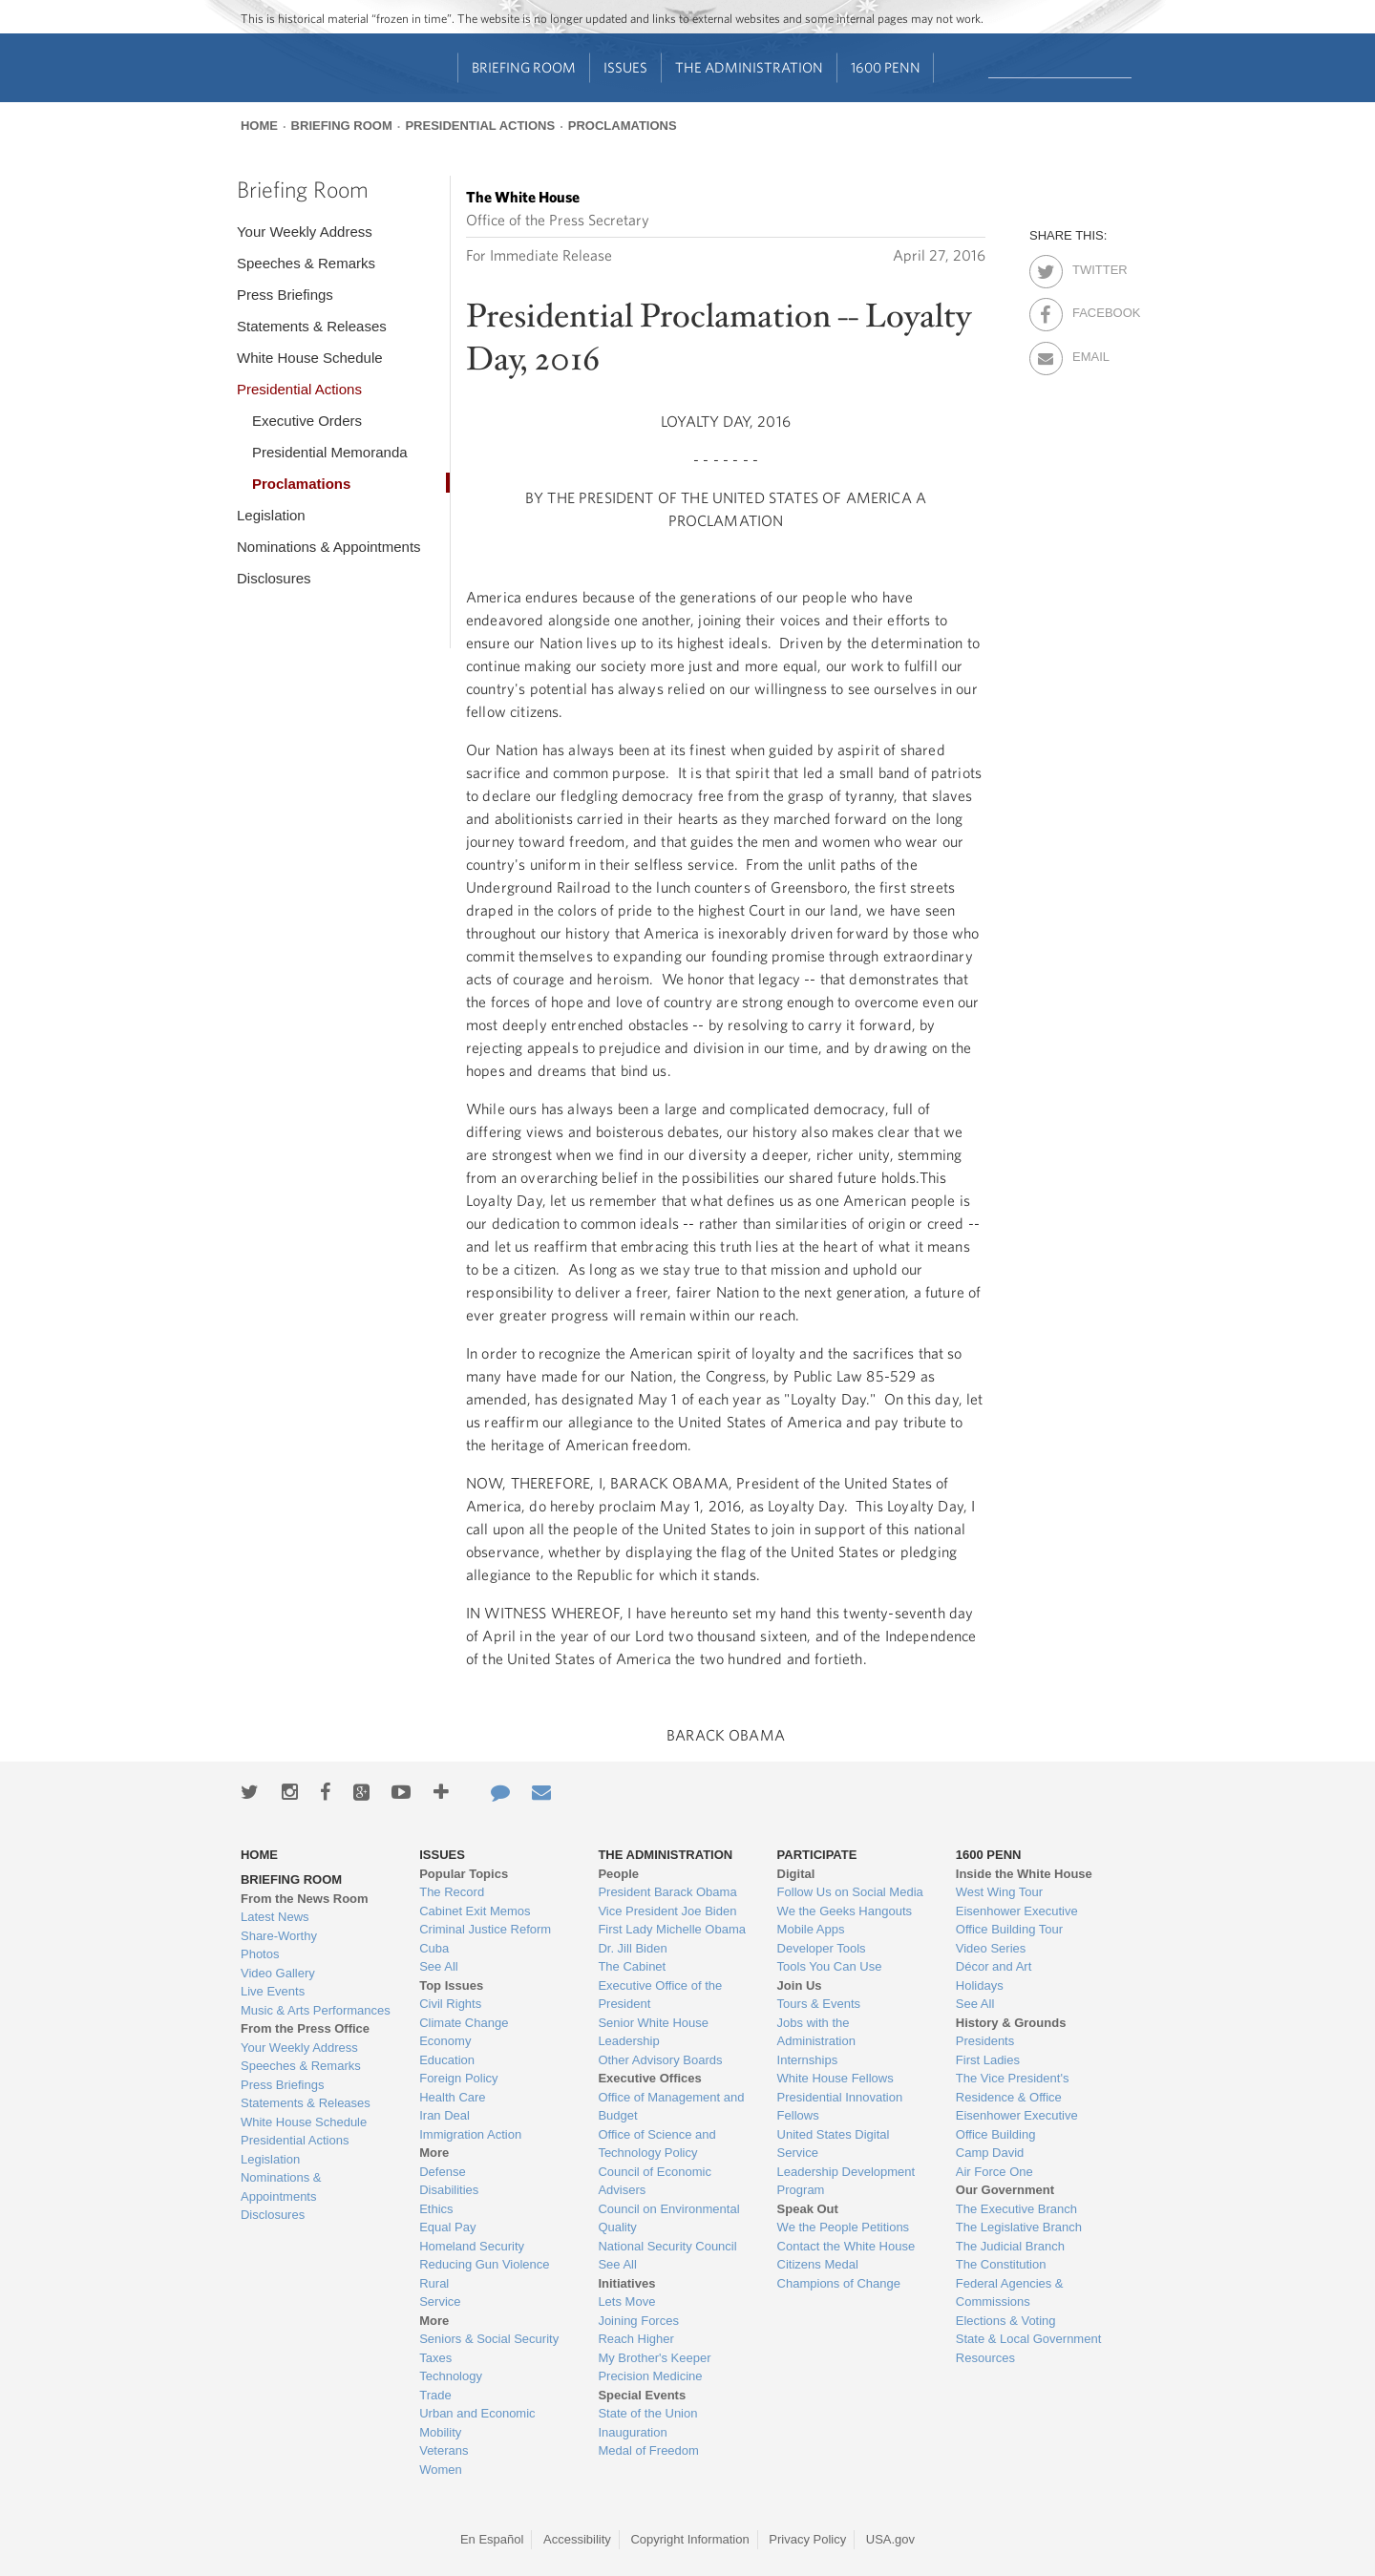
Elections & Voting (1006, 2320)
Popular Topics (463, 1874)
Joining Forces (638, 2320)
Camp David (990, 2152)
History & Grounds (1011, 2023)
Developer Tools (821, 1948)
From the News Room (305, 1898)
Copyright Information (689, 2539)
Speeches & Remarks (306, 263)
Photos (260, 1954)
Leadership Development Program (846, 2181)
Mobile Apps (811, 1929)
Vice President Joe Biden (667, 1911)
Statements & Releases (312, 326)
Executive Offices (649, 2078)
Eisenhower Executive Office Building (1017, 2125)
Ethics (436, 2209)
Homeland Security (471, 2246)
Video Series (991, 1948)
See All (438, 1966)
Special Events (642, 2395)
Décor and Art (994, 1966)
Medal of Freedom (648, 2450)
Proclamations (622, 125)
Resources (985, 2358)
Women (440, 2469)
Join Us (799, 1985)
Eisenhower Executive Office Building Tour (1017, 1920)
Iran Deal (444, 2115)
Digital (796, 1874)
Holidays (980, 1985)
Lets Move (626, 2301)
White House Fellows (835, 2078)
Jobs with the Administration (816, 2032)
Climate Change (463, 2023)
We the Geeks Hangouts (844, 1911)
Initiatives (626, 2283)
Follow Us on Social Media (850, 1892)
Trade (435, 2395)
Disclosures (274, 578)
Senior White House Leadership (653, 2032)
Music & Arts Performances (316, 2010)
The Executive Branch (1016, 2209)
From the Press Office (305, 2028)
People (618, 1874)
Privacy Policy (807, 2539)
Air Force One (994, 2171)
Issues (625, 67)
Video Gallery (278, 1973)
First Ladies (988, 2060)
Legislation (271, 515)
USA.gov (890, 2539)
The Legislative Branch (1019, 2227)
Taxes (435, 2358)
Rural (434, 2283)
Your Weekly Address (304, 231)
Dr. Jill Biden (632, 1948)
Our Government (1005, 2190)
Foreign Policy (458, 2078)
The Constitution (1001, 2264)
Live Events (273, 1991)
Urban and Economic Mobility (477, 2422)
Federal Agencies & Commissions (1010, 2293)
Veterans (443, 2450)
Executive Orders (307, 420)
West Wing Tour (999, 1892)
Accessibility (577, 2539)
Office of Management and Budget (671, 2106)
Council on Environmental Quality (668, 2218)
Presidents (985, 2041)
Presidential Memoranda (330, 452)
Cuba (434, 1948)
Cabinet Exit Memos (474, 1911)
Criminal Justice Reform (485, 1929)
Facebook (1089, 309)
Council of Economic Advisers (654, 2181)
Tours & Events (818, 2003)
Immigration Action (470, 2134)
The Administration (749, 67)
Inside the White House (1024, 1874)
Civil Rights (450, 2003)
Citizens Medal (817, 2264)
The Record (451, 1892)
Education (447, 2060)
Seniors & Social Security (489, 2339)
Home (259, 125)
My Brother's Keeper (654, 2358)
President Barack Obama (667, 1892)
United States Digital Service (833, 2144)
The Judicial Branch (1010, 2246)
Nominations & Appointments (329, 546)
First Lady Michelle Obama (672, 1929)
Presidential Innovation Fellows (840, 2106)
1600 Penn (885, 67)
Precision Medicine (650, 2376)
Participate (817, 1855)
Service (439, 2301)
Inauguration (632, 2432)
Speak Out (807, 2209)
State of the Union (647, 2413)
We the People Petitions (843, 2227)
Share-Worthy (279, 1936)
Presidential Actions (480, 125)
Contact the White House (846, 2246)
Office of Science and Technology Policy (656, 2144)
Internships (807, 2060)
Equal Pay (447, 2227)
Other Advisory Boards (660, 2060)
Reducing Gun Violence (484, 2264)
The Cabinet (632, 1966)
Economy (445, 2041)
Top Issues (451, 1985)
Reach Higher (636, 2339)
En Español (492, 2539)
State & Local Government (1028, 2339)
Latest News (275, 1917)
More (434, 2152)
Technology (450, 2376)
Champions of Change (838, 2283)
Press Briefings (285, 294)
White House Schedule (310, 357)
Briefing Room (524, 67)
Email (1089, 353)
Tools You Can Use (829, 1966)
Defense (442, 2171)
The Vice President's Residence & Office (1012, 2087)
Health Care (452, 2097)
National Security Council (667, 2246)
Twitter (1089, 266)
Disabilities (448, 2190)
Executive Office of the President (660, 1995)
